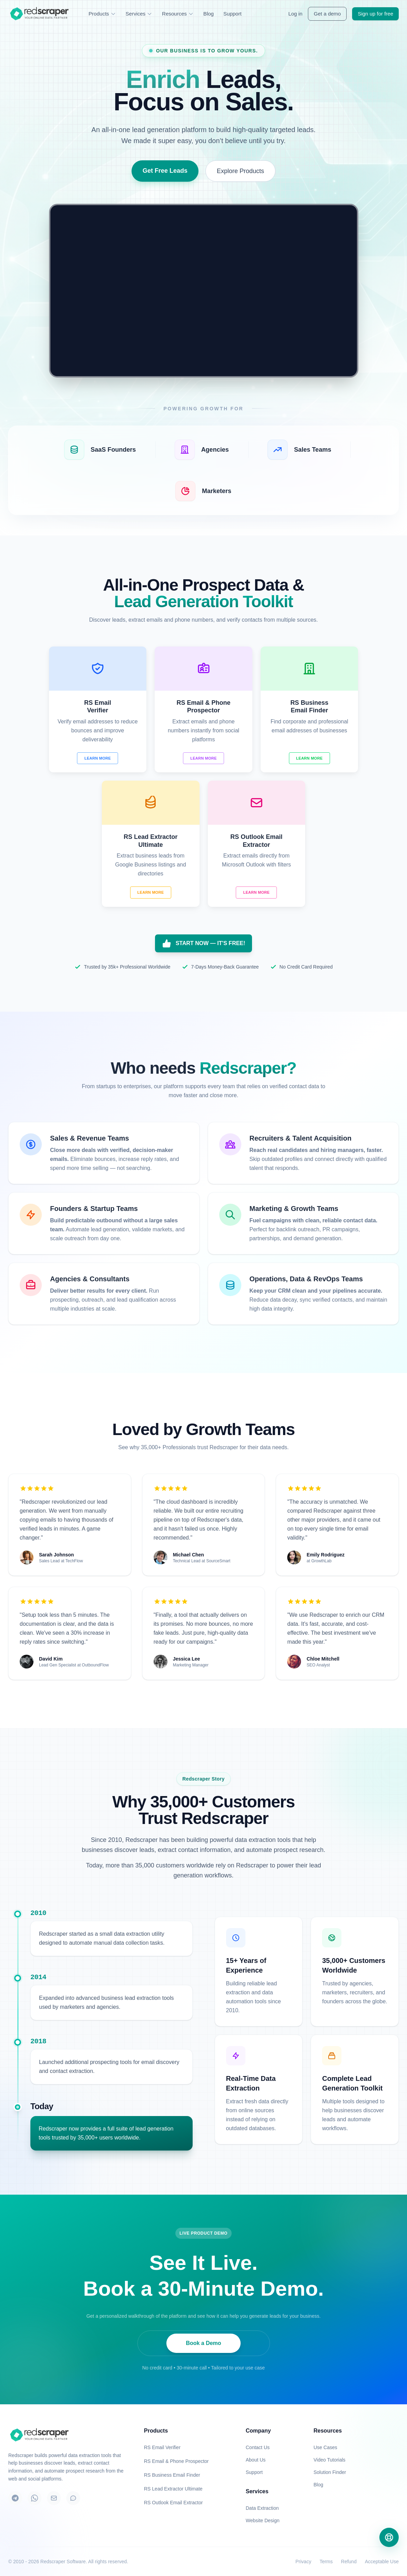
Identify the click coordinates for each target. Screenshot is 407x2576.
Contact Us (258, 2447)
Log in (295, 14)
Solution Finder (329, 2472)
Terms (326, 2561)
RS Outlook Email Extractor (173, 2502)
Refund (349, 2561)
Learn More (97, 758)
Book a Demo (203, 2343)
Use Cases (325, 2447)
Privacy (303, 2561)
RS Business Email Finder (172, 2475)
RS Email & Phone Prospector (176, 2461)
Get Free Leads (165, 170)
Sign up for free (375, 14)
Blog (208, 14)
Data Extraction (262, 2508)
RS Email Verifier (162, 2447)
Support (232, 14)
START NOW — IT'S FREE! (203, 943)
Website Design (263, 2520)
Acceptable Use (382, 2561)
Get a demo (327, 14)
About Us (256, 2460)
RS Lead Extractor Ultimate (173, 2489)
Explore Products (240, 171)
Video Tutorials (329, 2460)
